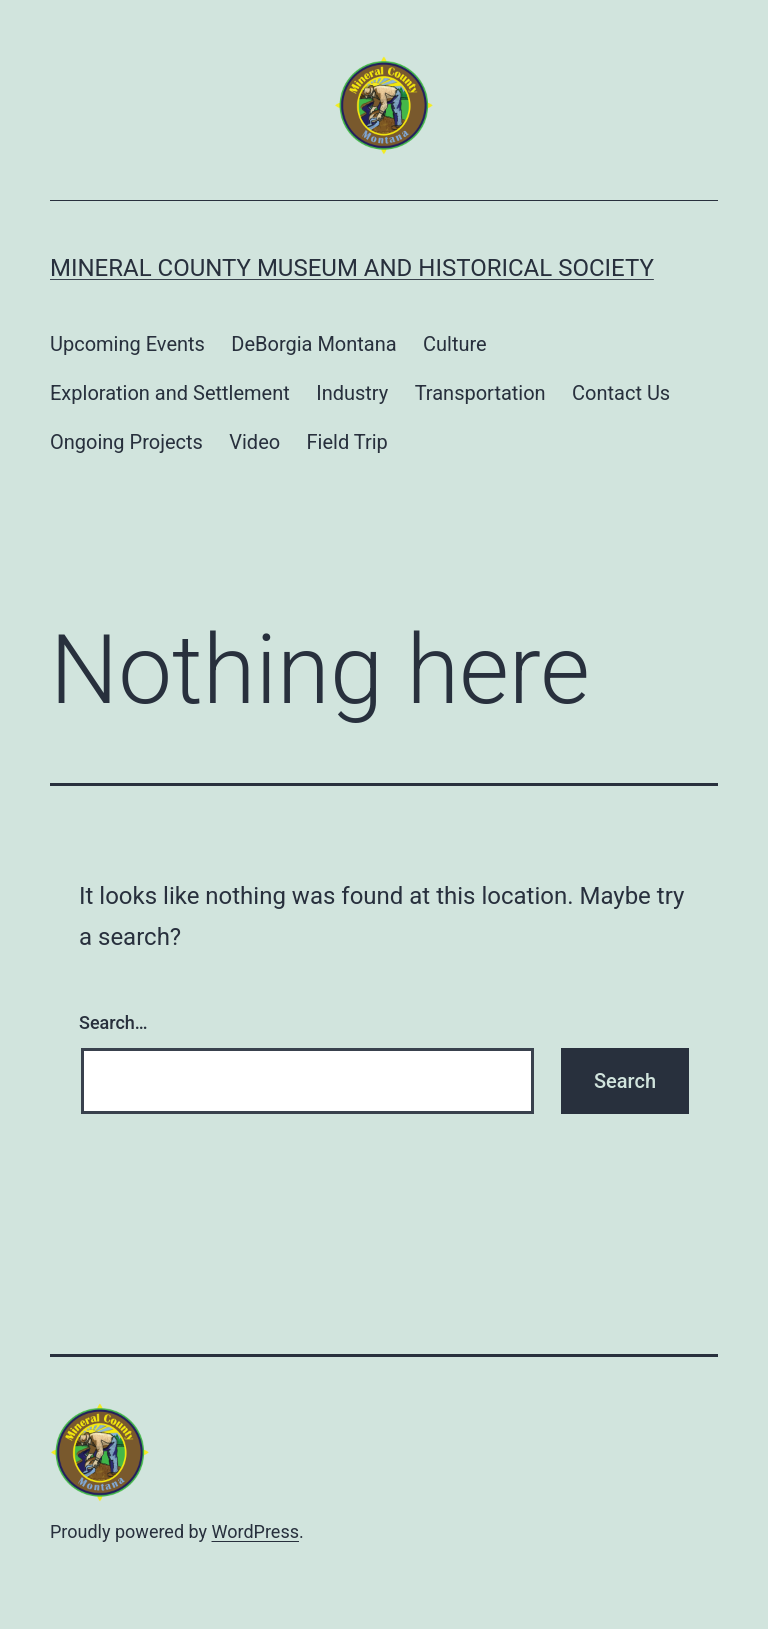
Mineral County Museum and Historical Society (352, 268)
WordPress (255, 1531)
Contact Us (621, 393)
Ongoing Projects (126, 442)
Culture (455, 344)
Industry (352, 393)
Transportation (480, 393)
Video (254, 442)
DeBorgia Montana (313, 344)
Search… (113, 1022)
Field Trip (347, 442)
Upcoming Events (127, 344)
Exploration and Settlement (170, 393)
